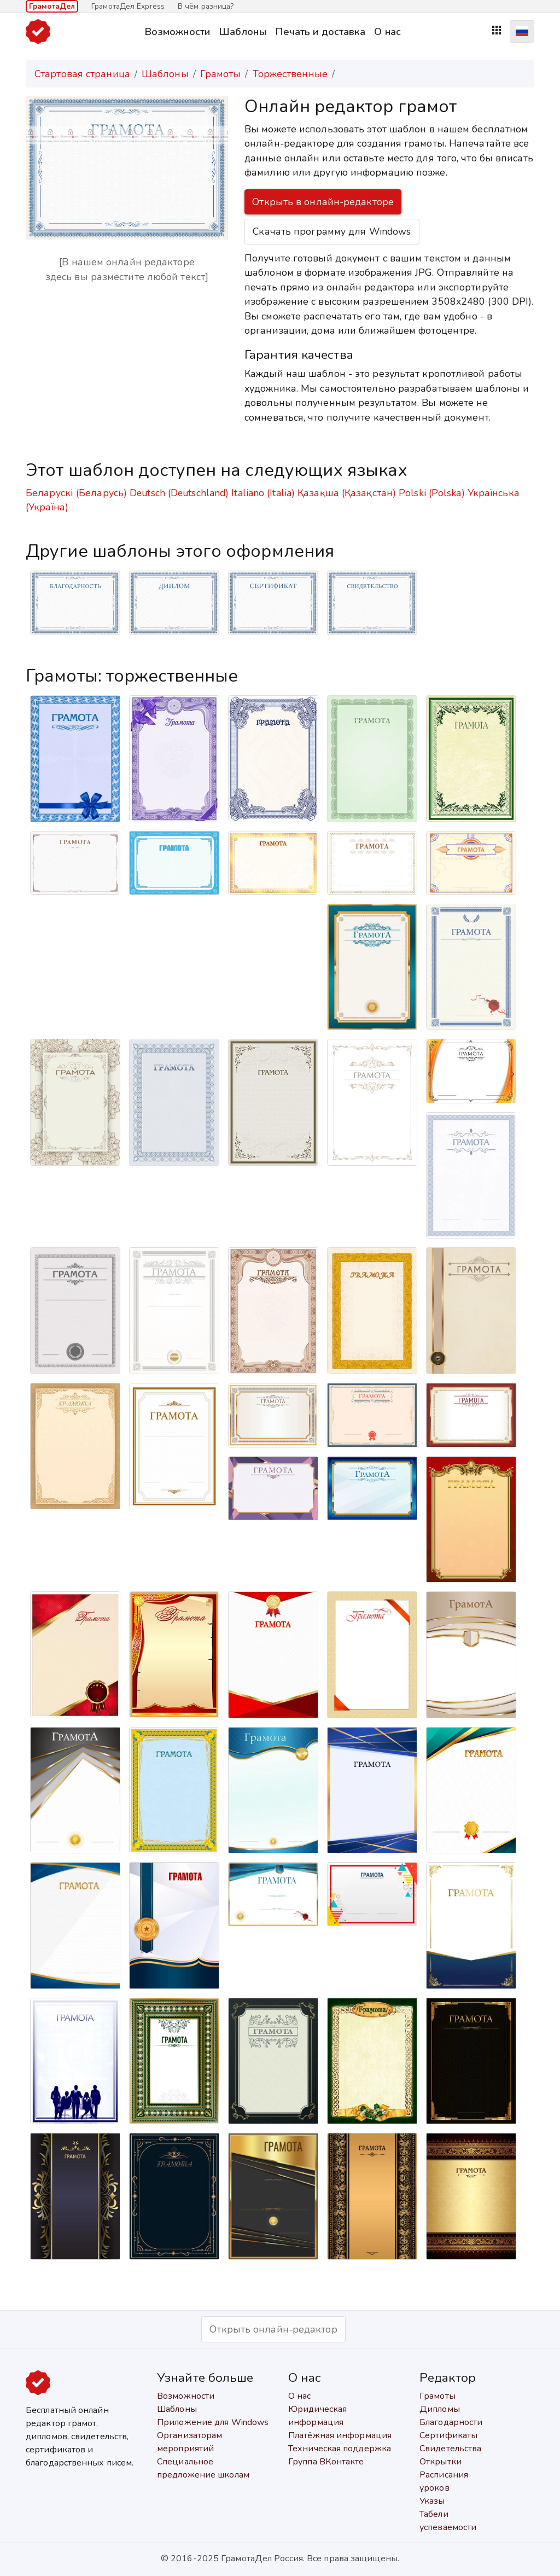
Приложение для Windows (213, 2422)
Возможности (177, 31)
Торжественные (290, 73)
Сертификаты (448, 2435)
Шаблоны (242, 31)
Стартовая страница (82, 73)
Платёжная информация (340, 2435)
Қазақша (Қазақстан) (347, 492)
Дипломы (439, 2409)
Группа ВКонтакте (326, 2462)
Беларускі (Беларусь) (76, 492)
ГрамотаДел (52, 6)
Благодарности (450, 2422)
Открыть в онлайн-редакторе (323, 201)
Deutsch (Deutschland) (179, 492)
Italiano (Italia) (263, 492)
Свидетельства (450, 2449)
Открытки (440, 2462)
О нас (387, 31)
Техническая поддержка (339, 2449)
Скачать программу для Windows (332, 231)
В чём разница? (206, 6)
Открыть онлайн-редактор (273, 2329)
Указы (432, 2501)
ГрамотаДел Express (128, 6)
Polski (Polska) (432, 492)
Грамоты (220, 73)
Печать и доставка (320, 31)
